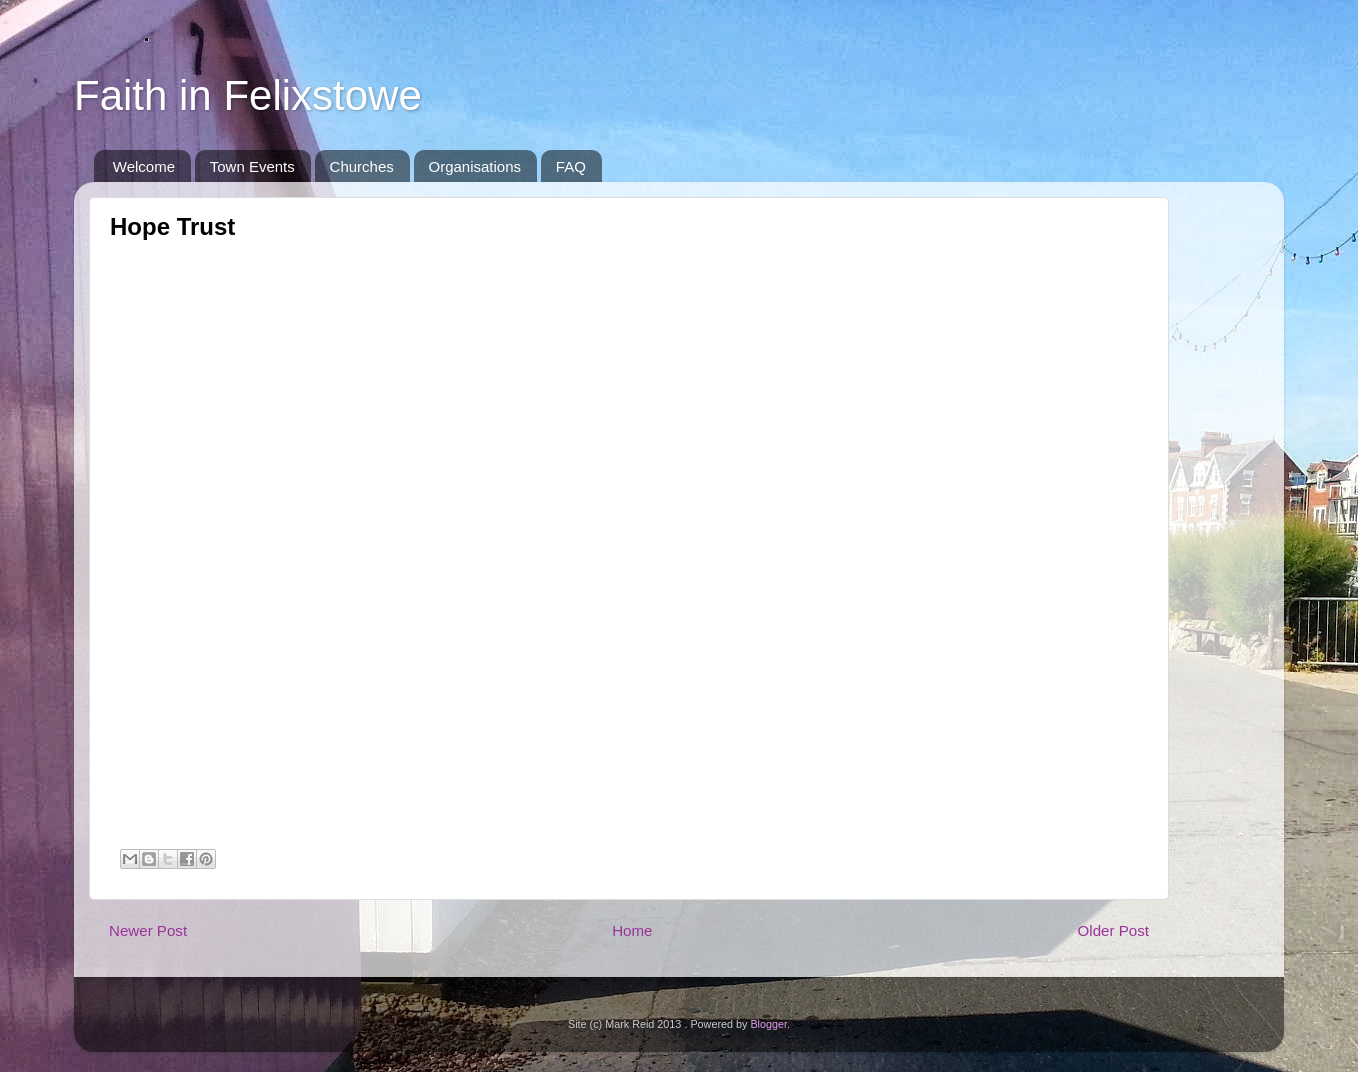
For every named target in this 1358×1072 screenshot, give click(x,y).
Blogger (768, 1024)
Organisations (475, 166)
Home (632, 930)
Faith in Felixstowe (248, 95)
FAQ (571, 166)
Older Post (1113, 930)
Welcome (144, 166)
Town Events (252, 166)
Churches (362, 166)
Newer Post (148, 930)
